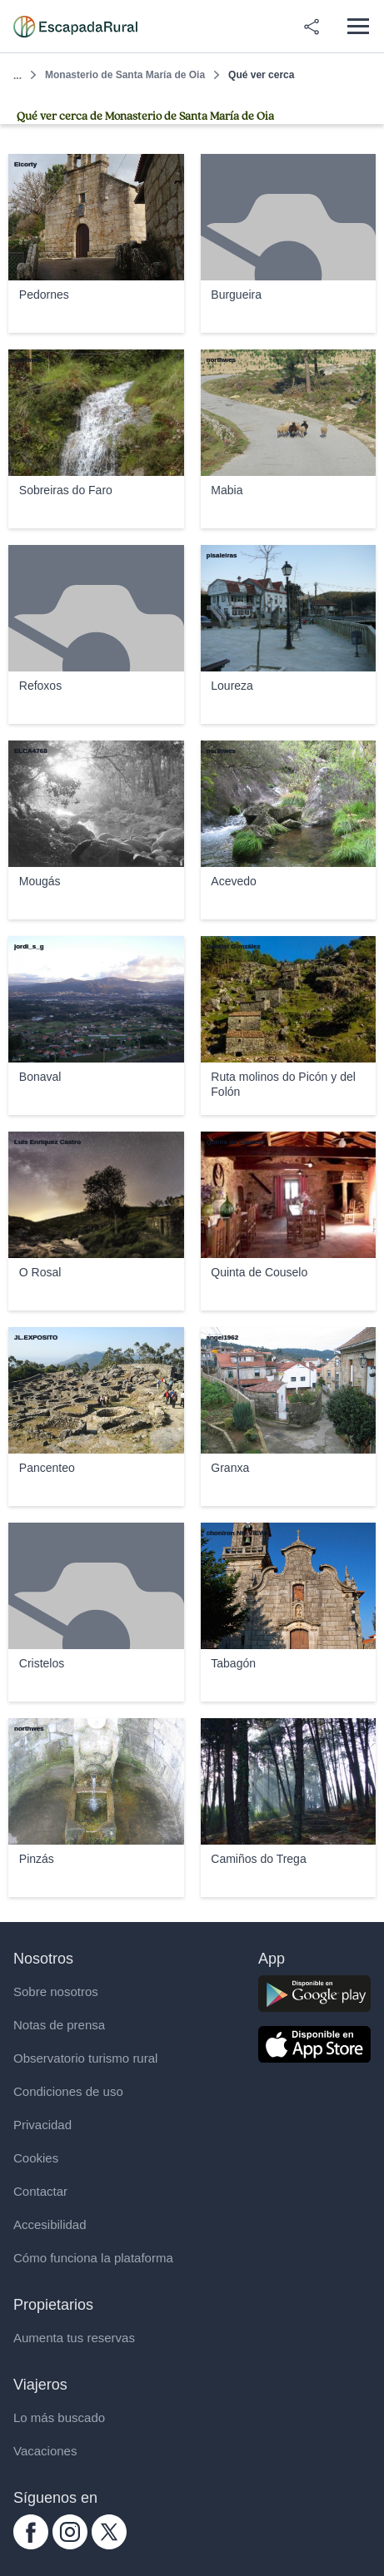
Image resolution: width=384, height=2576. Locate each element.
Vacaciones (45, 2451)
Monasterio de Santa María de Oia (125, 75)
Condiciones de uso (68, 2091)
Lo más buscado (59, 2417)
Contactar (40, 2191)
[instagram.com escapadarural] (69, 2545)
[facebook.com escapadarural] (30, 2545)
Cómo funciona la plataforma (93, 2258)
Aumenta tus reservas (74, 2338)
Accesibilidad (50, 2224)
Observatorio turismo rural (85, 2058)
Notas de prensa (59, 2025)
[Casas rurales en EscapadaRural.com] (75, 26)
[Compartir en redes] (312, 27)
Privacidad (42, 2125)
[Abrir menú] (358, 26)
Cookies (35, 2158)
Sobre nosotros (55, 1991)
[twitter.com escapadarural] (109, 2545)
